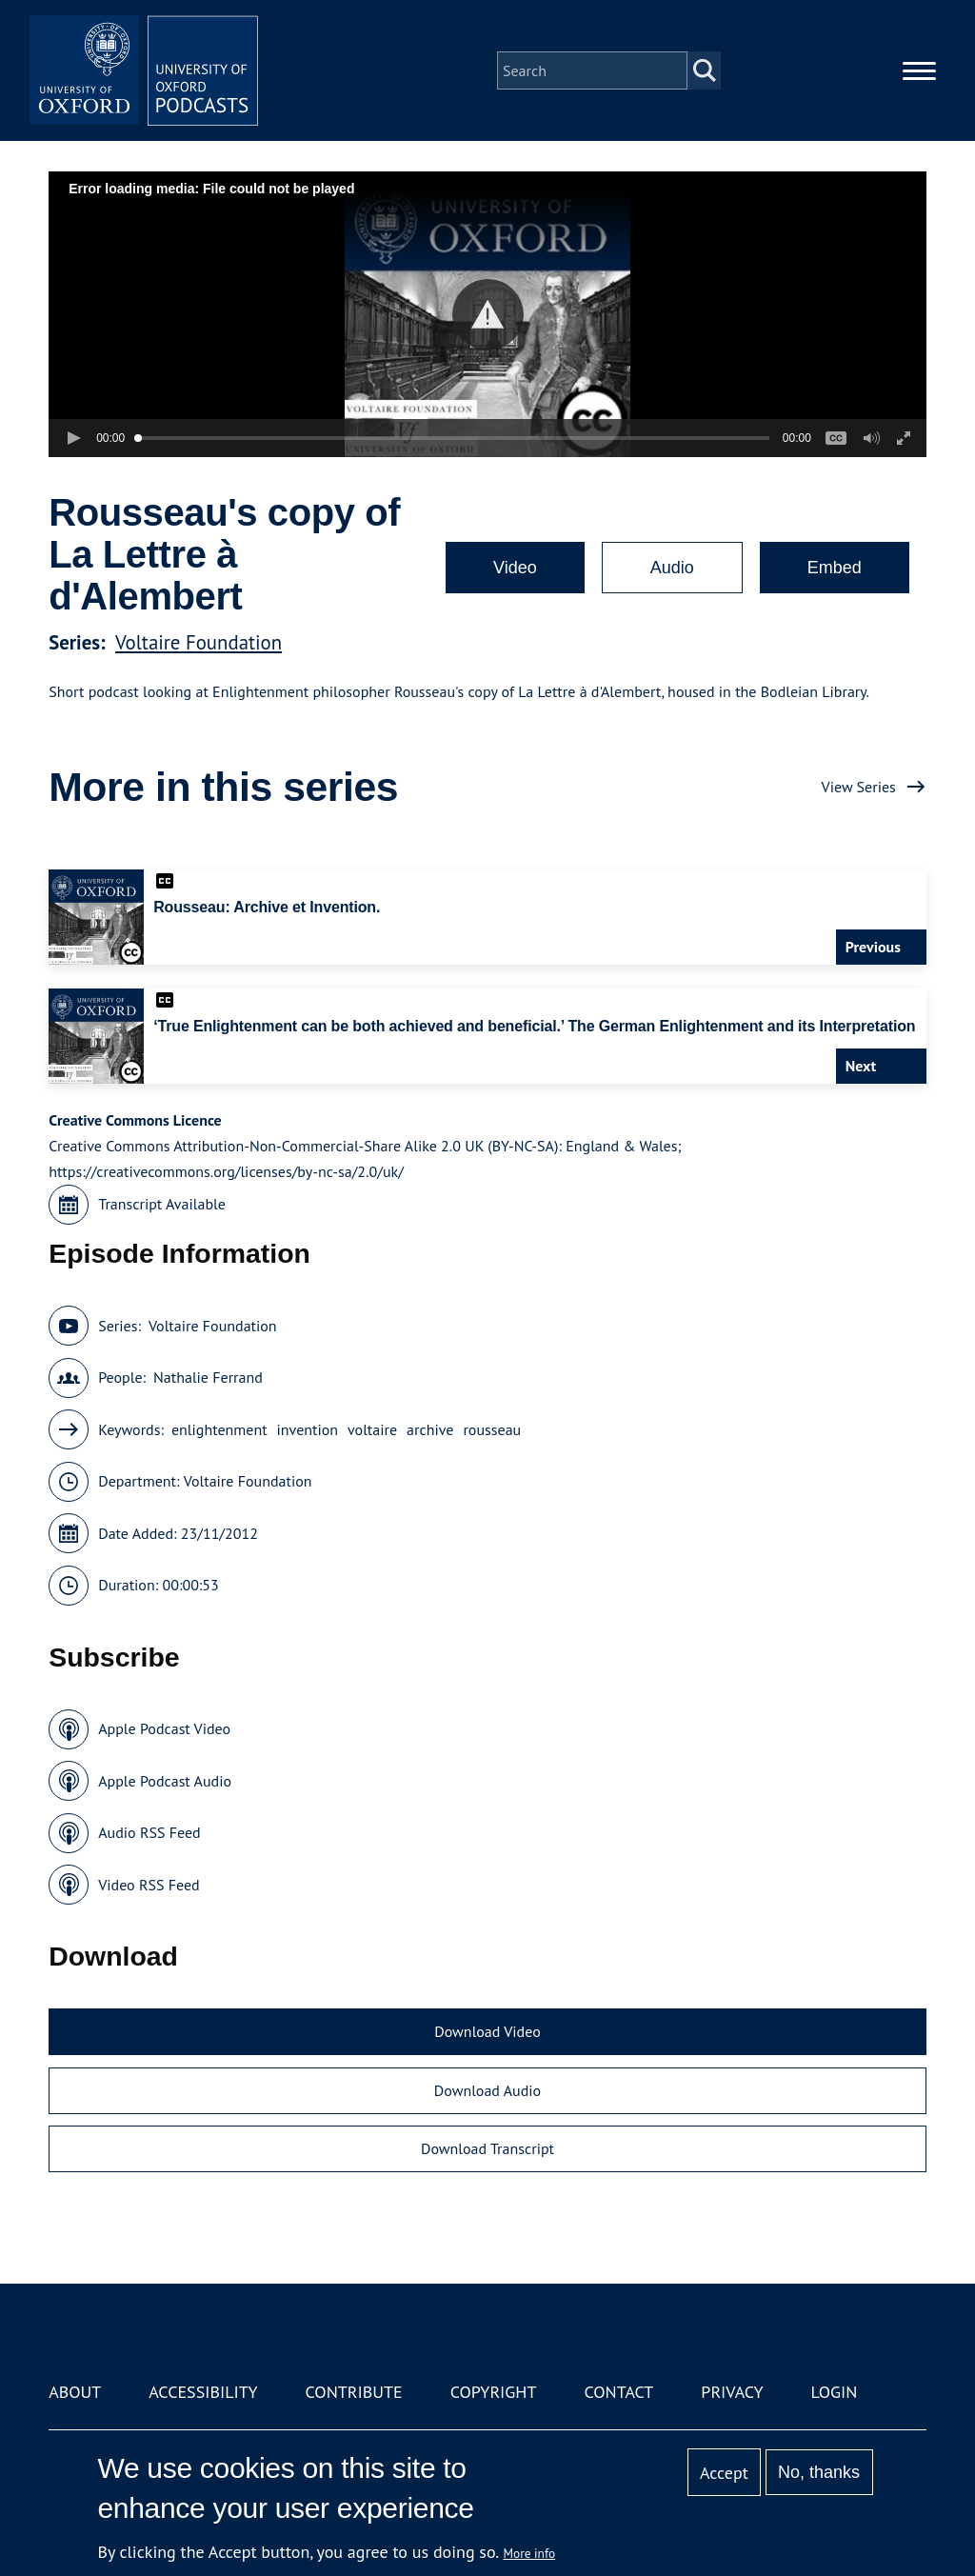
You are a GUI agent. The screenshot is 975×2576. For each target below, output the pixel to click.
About (75, 2392)
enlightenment (219, 1429)
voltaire (372, 1429)
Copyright (493, 2392)
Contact (618, 2392)
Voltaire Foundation (198, 642)
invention (308, 1429)
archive (430, 1429)
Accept (724, 2473)
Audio (672, 567)
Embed (834, 567)
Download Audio (487, 2090)
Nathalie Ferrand (208, 1377)
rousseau (492, 1429)
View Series (859, 786)
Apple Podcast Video (164, 1728)
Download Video (487, 2031)
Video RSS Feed (149, 1884)
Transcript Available (162, 1203)
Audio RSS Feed (149, 1832)
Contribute (354, 2392)
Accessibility (203, 2392)
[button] (488, 314)
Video (515, 567)
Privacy (732, 2392)
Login (834, 2392)
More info (530, 2553)
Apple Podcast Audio (164, 1780)
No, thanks (819, 2472)
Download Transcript (487, 2148)
